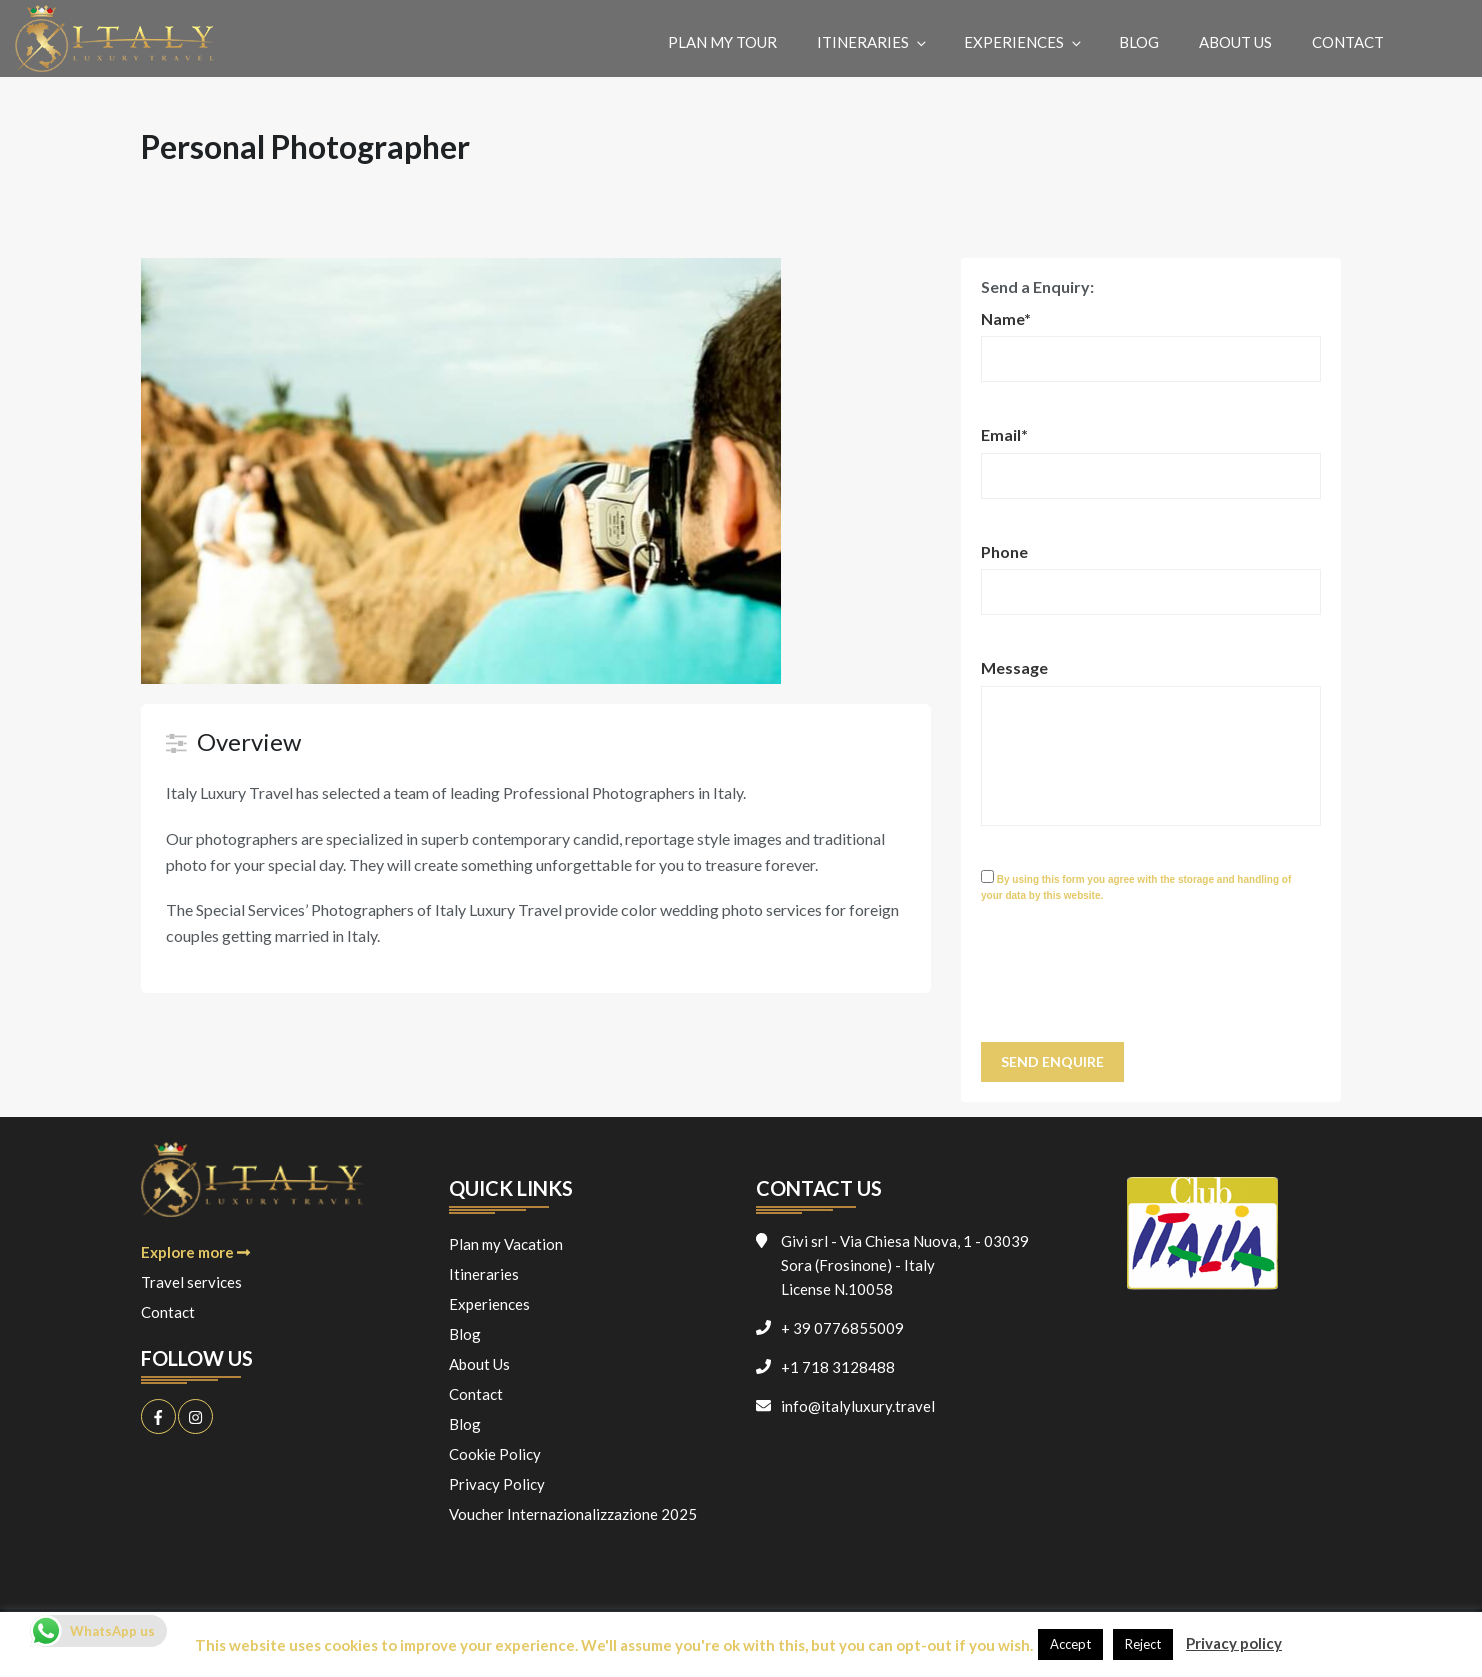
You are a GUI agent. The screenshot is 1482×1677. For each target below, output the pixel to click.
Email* (1004, 434)
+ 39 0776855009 (842, 1328)
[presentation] (1133, 983)
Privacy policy (1234, 1643)
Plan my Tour (722, 42)
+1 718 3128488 (838, 1367)
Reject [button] (1143, 1644)
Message (1014, 667)
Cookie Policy (495, 1454)
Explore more (195, 1252)
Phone (1004, 551)
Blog (1139, 42)
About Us (1235, 42)
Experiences (1024, 42)
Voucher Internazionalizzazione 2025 (573, 1514)
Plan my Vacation (506, 1244)
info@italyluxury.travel (858, 1406)
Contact (1348, 42)
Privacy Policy (497, 1484)
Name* (1006, 318)
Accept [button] (1070, 1644)
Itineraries (873, 42)
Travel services (191, 1282)
